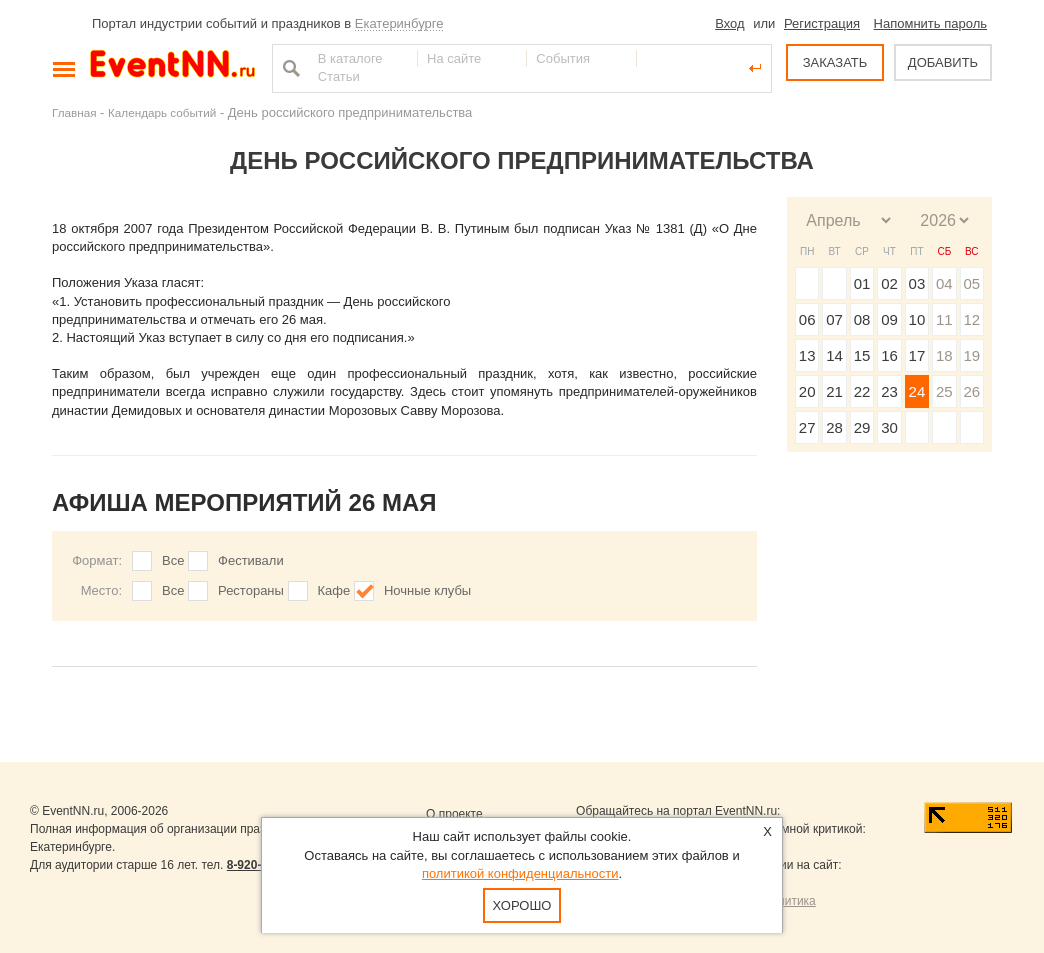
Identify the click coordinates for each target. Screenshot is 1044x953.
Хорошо (522, 905)
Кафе (334, 590)
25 (944, 391)
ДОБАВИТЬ (943, 62)
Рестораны (251, 590)
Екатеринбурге (399, 23)
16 (889, 355)
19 (971, 355)
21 (834, 391)
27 (807, 427)
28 (834, 427)
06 (807, 319)
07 (834, 319)
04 (944, 283)
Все (173, 560)
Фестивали (251, 560)
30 (889, 427)
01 (862, 283)
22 (862, 391)
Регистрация (822, 23)
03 (917, 283)
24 (917, 391)
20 (807, 391)
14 (834, 355)
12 (971, 319)
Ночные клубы (427, 590)
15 (862, 355)
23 (889, 391)
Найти (289, 68)
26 (971, 391)
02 (889, 283)
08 (862, 319)
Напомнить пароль (930, 23)
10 (917, 319)
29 (862, 427)
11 (944, 319)
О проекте (454, 814)
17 (917, 355)
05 (971, 283)
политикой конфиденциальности (520, 873)
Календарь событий (162, 112)
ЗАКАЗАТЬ (835, 62)
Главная (74, 112)
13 (807, 355)
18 (944, 355)
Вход (729, 23)
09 (889, 319)
